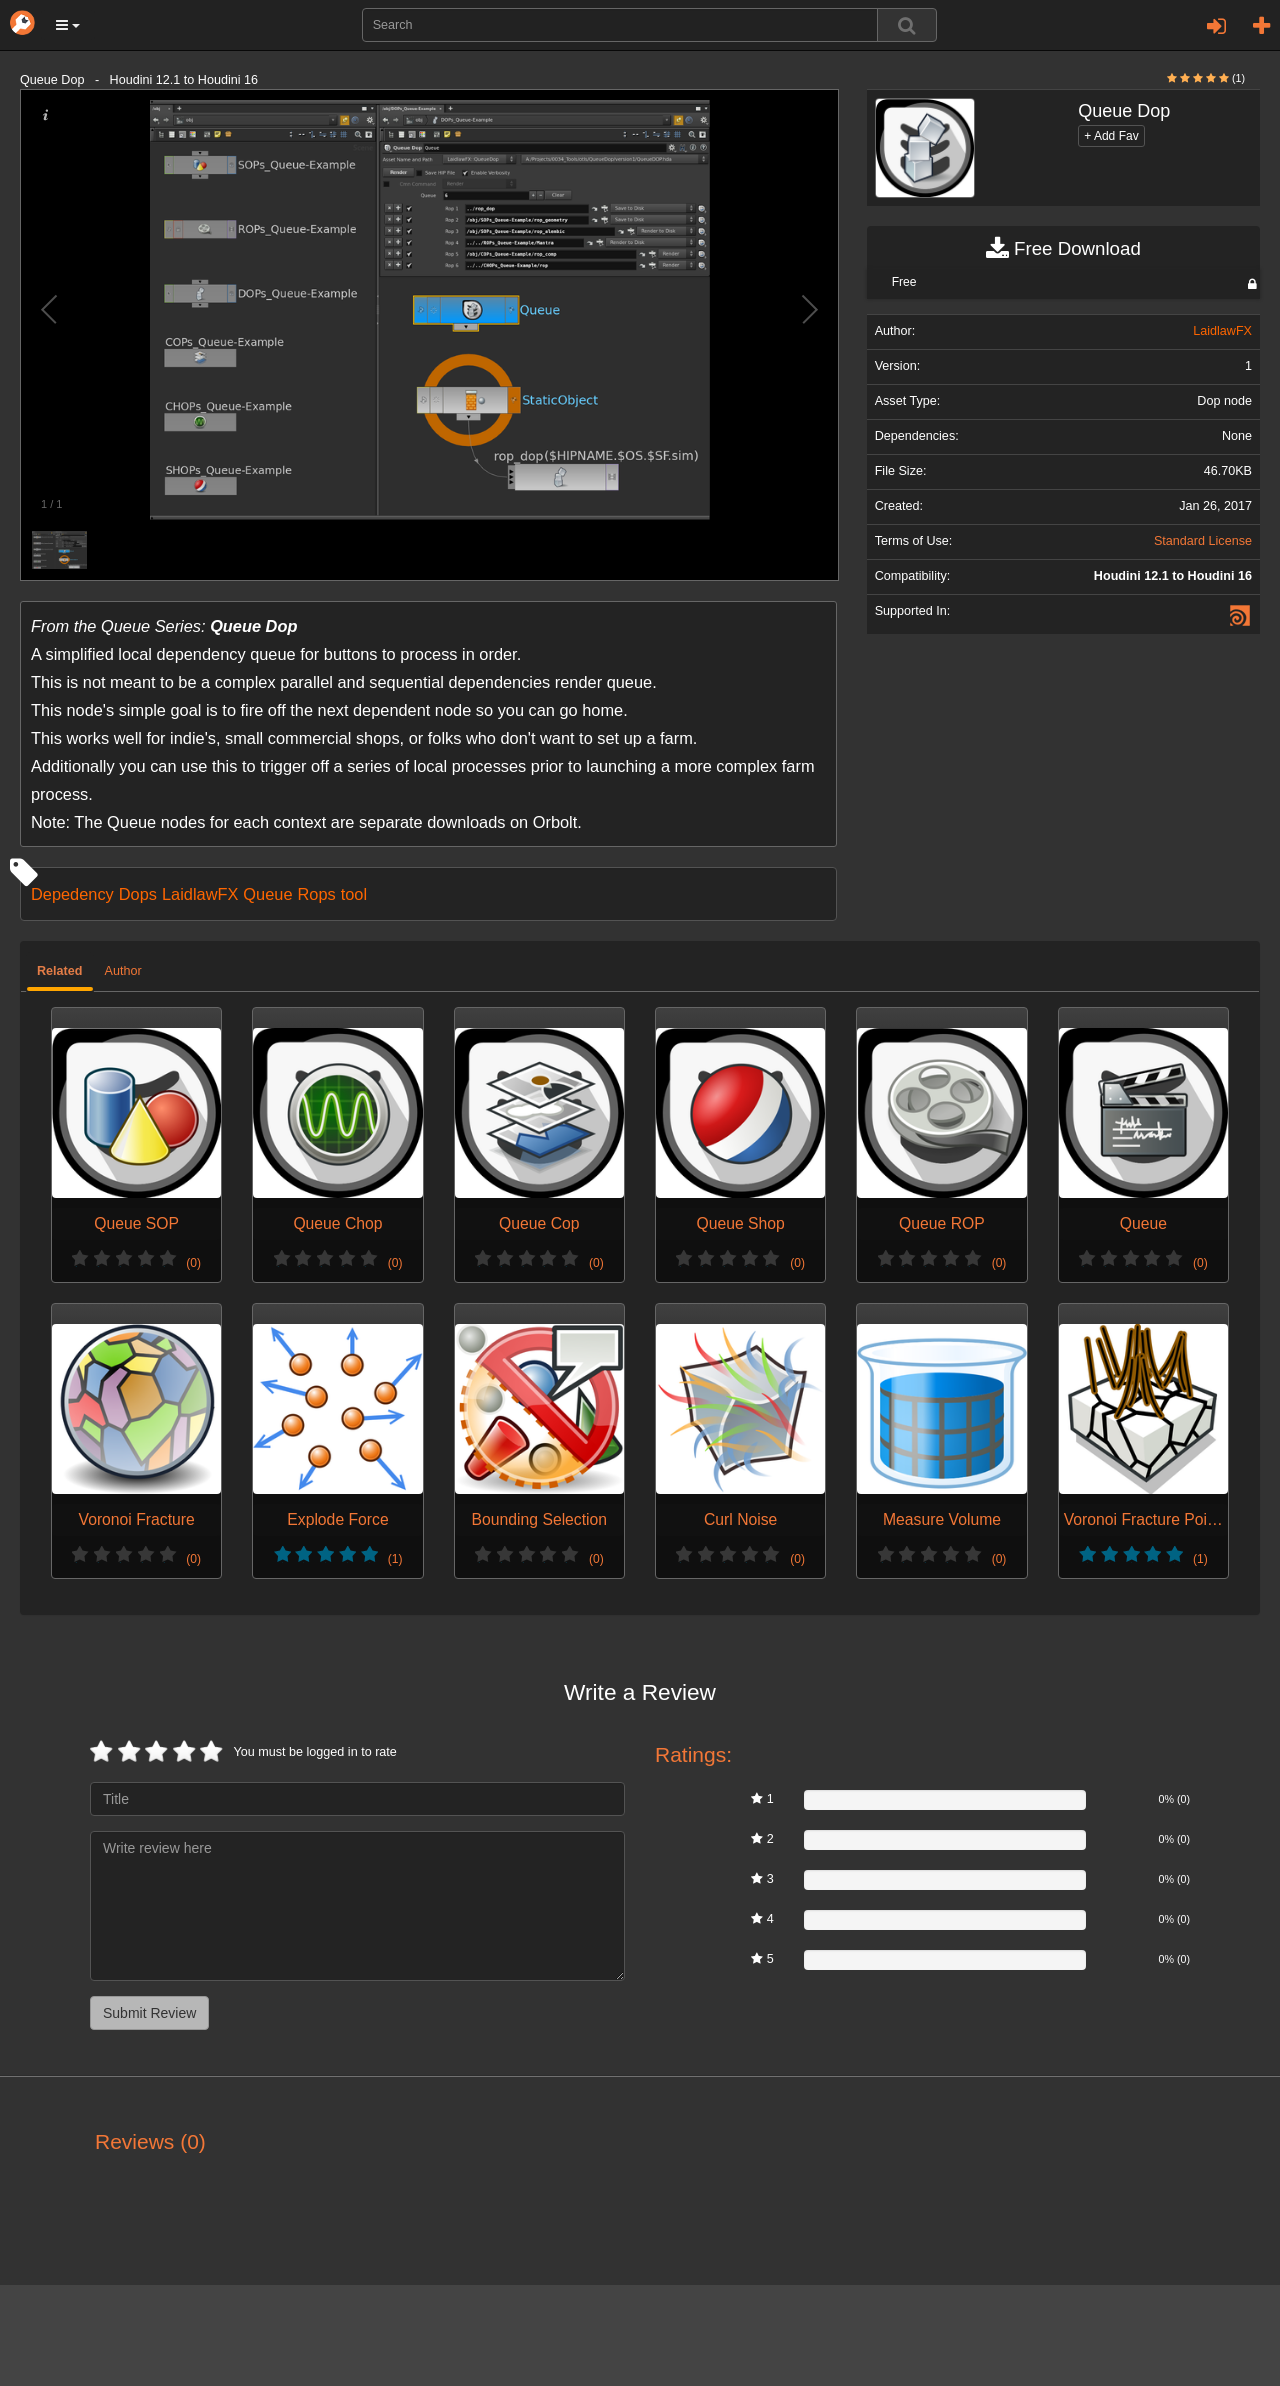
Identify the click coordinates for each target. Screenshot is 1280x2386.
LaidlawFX (200, 894)
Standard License (1203, 541)
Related (60, 971)
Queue (267, 894)
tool (354, 894)
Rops (316, 894)
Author (123, 971)
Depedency (72, 894)
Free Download (1063, 249)
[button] (68, 25)
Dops (138, 894)
